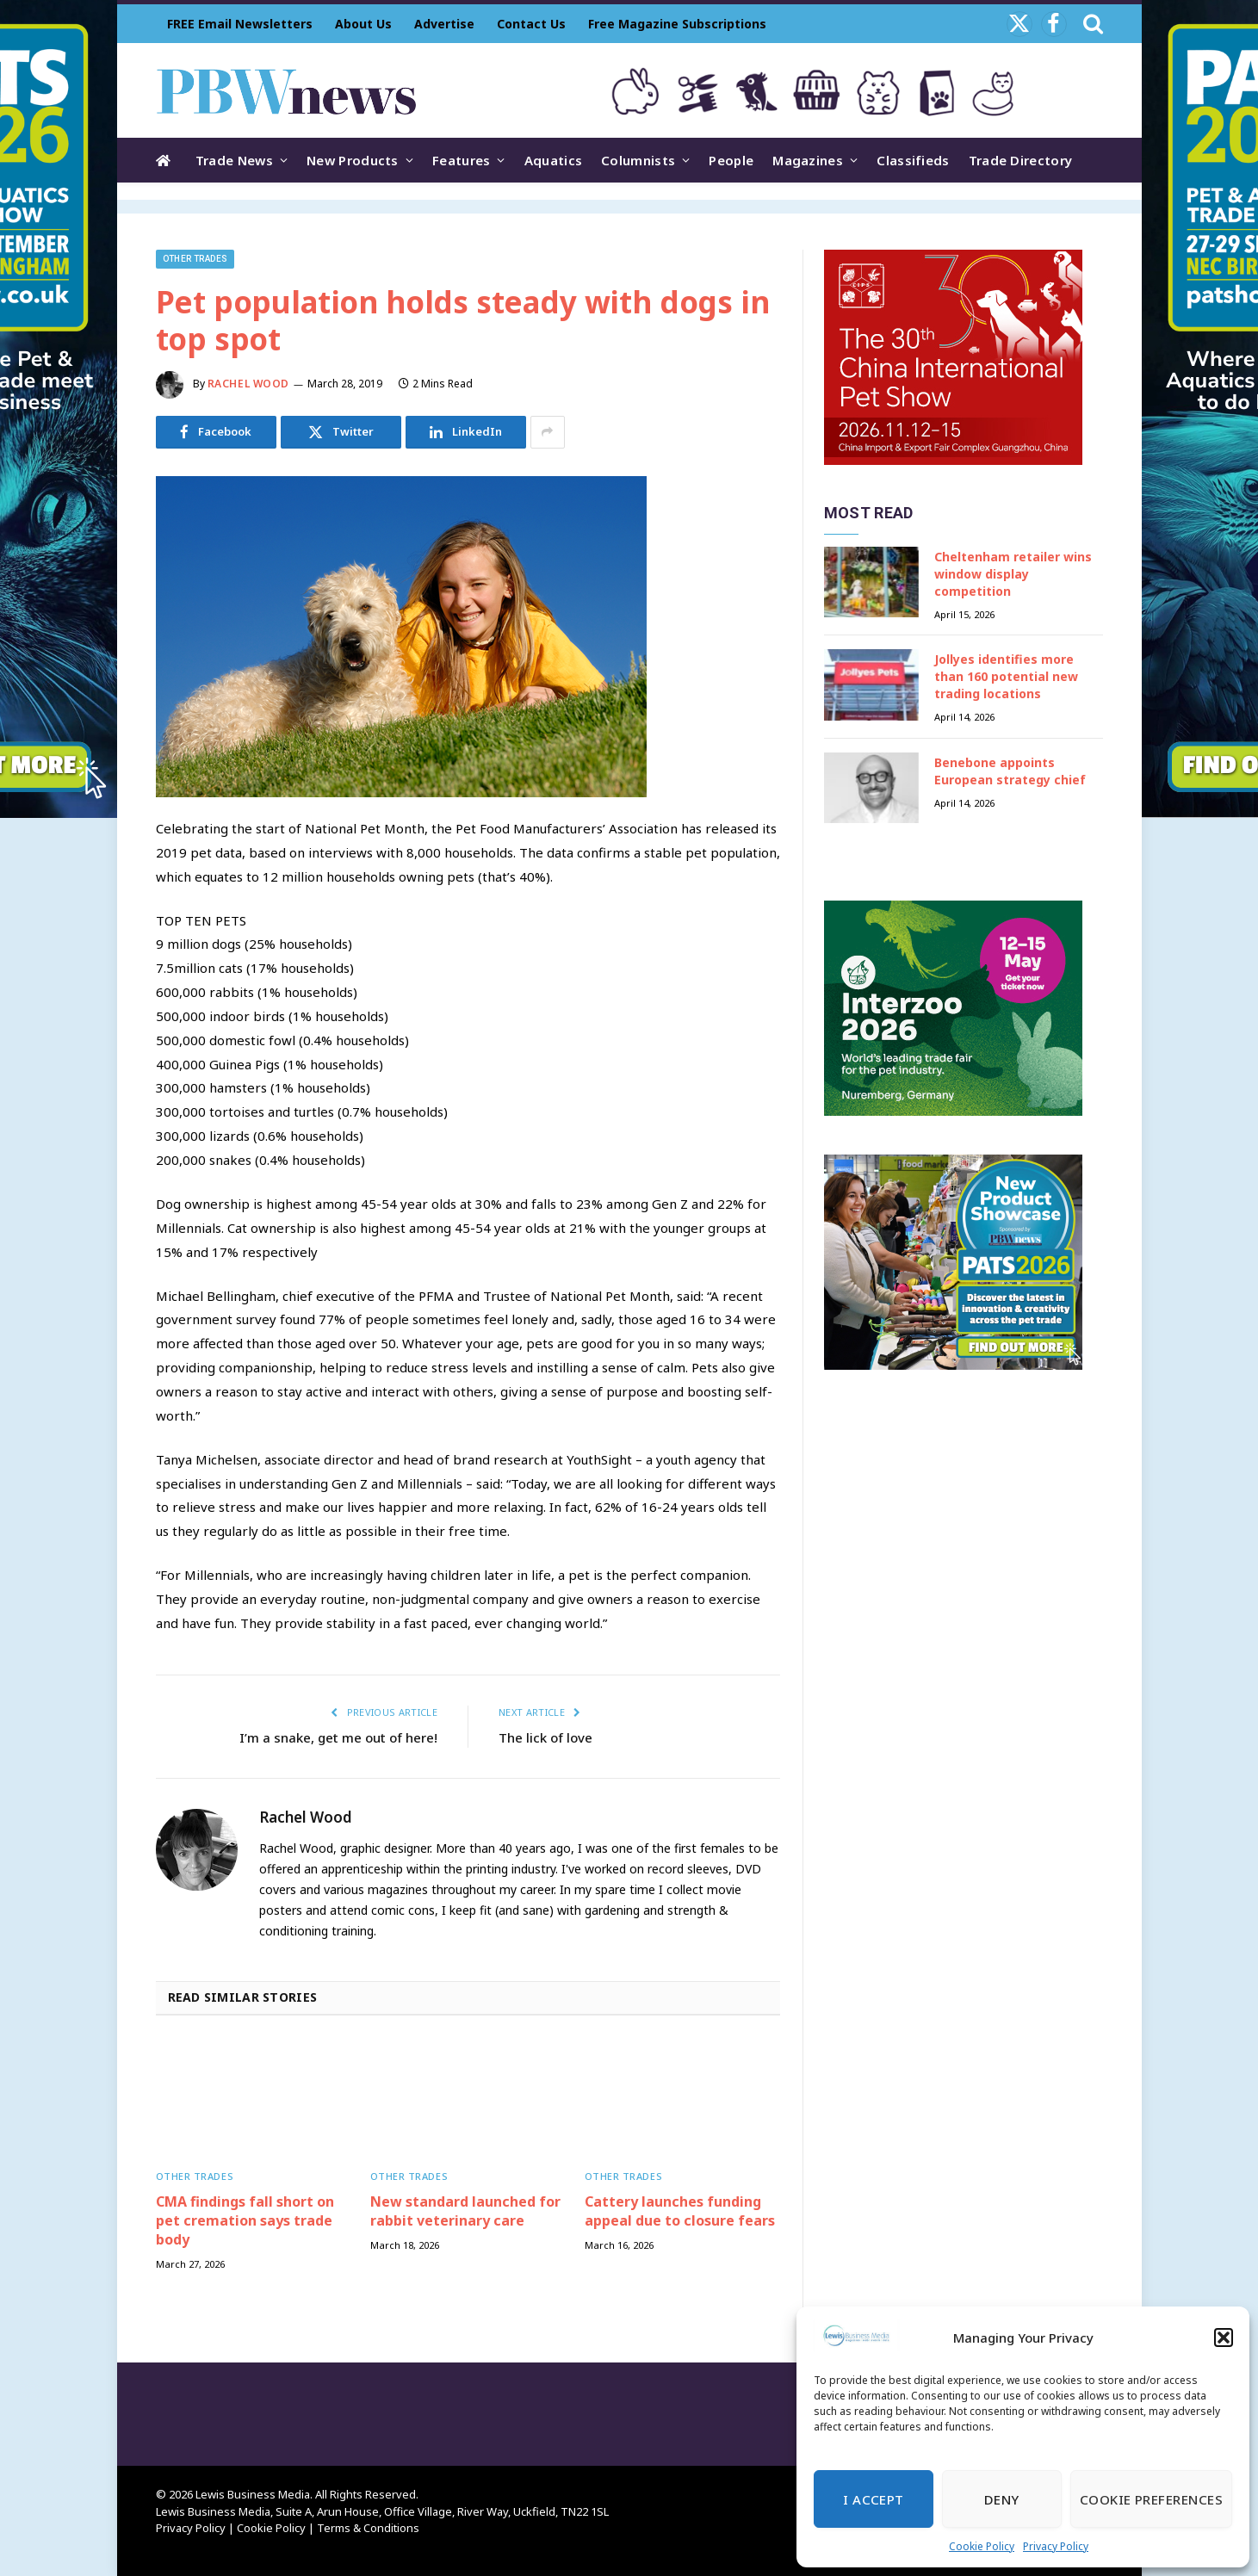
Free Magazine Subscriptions (677, 23)
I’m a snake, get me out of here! (338, 1737)
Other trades (195, 258)
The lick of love (545, 1737)
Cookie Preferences (1151, 2499)
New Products (353, 160)
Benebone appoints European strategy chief (1010, 771)
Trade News (234, 160)
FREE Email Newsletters (240, 23)
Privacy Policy (1055, 2546)
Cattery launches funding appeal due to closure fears (680, 2211)
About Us (363, 23)
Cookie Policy (981, 2546)
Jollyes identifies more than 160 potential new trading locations (1006, 676)
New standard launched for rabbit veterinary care (465, 2211)
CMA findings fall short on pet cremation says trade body (245, 2221)
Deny (1001, 2499)
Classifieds (913, 160)
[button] (1223, 2337)
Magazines (807, 160)
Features (461, 160)
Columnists (638, 160)
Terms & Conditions (368, 2528)
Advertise (444, 23)
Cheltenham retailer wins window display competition (1013, 573)
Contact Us (531, 23)
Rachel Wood (249, 383)
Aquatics (553, 160)
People (731, 160)
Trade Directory (1021, 160)
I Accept (873, 2499)
